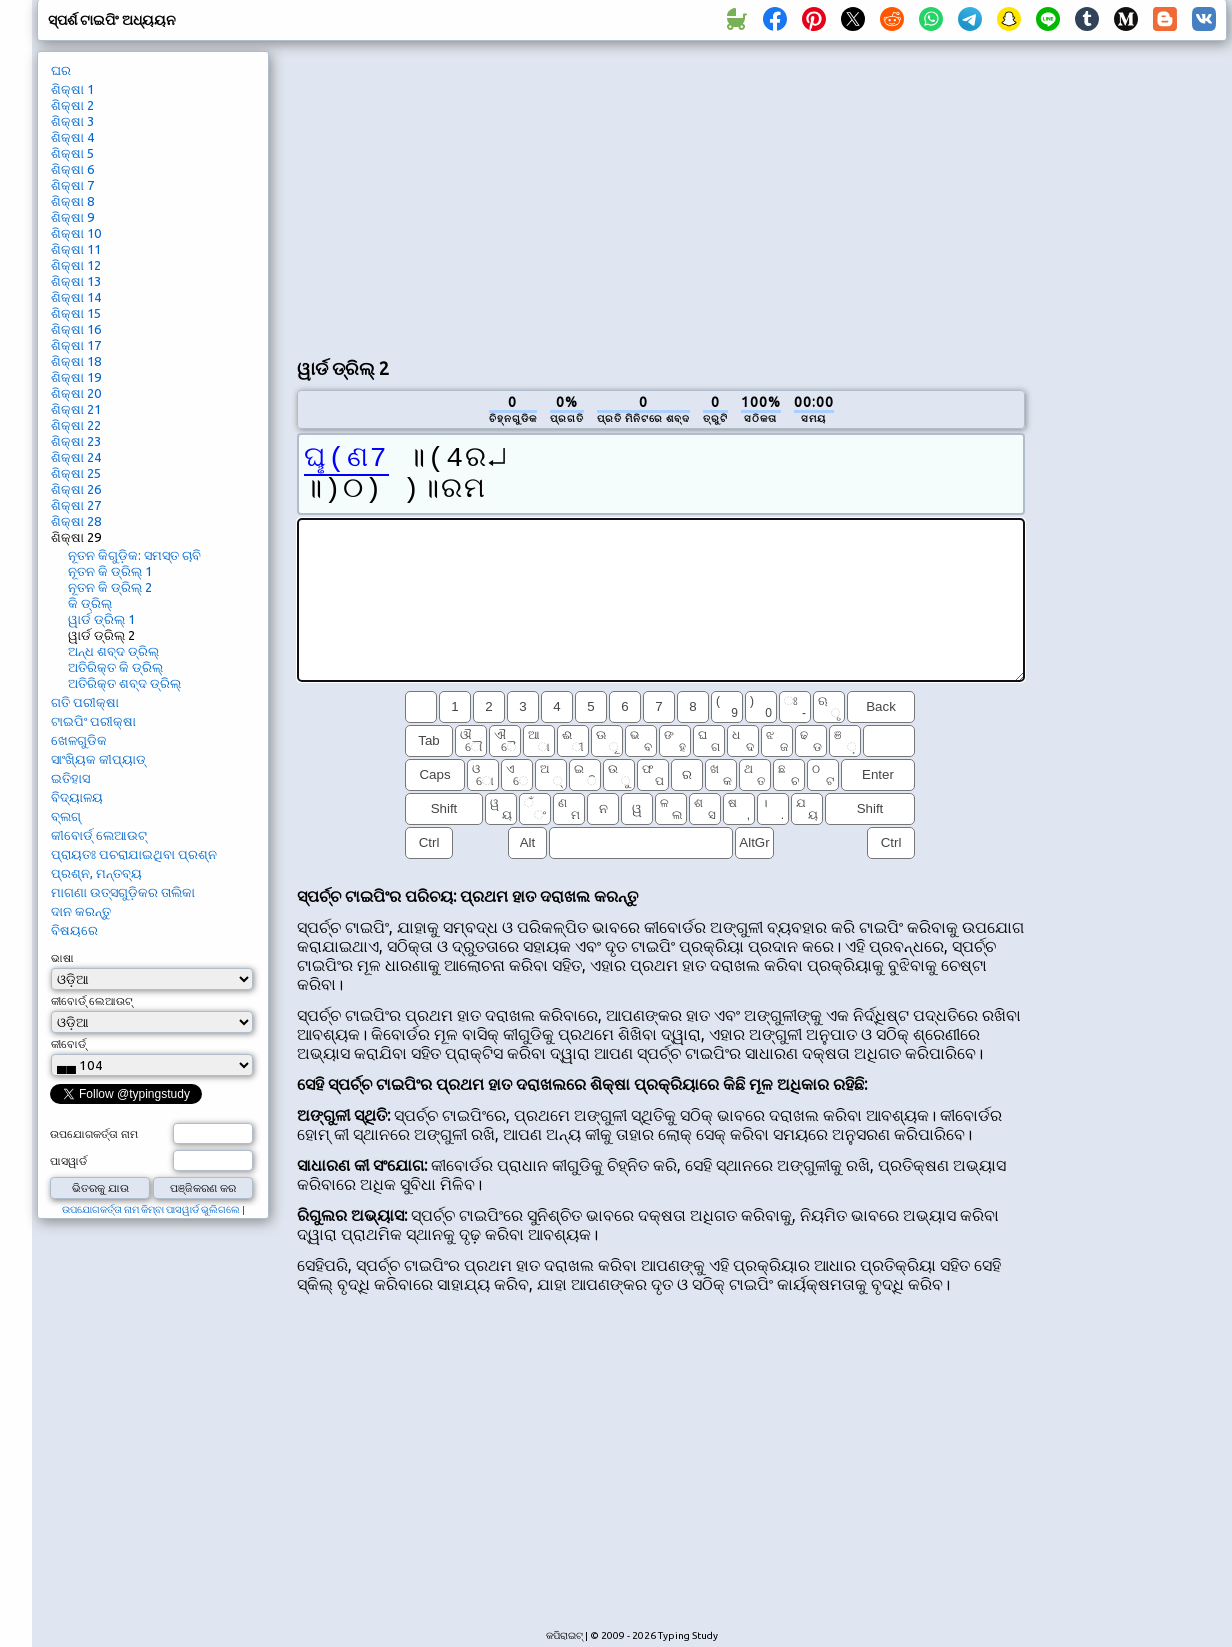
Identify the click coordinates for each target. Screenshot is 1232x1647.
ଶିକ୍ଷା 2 (72, 105)
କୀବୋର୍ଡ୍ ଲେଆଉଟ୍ (99, 835)
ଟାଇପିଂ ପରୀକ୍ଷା (93, 721)
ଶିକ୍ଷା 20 (76, 393)
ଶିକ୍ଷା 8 (72, 201)
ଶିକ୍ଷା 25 (76, 473)
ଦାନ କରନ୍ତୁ (81, 911)
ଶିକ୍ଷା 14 (76, 297)
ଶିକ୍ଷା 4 (72, 137)
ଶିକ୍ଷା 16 (76, 329)
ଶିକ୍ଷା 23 (76, 441)
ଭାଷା (62, 958)
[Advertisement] (522, 196)
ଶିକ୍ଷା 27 (76, 505)
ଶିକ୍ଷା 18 (76, 361)
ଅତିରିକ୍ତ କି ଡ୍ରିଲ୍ (115, 667)
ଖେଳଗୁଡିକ (79, 740)
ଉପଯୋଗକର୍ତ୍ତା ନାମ (94, 1134)
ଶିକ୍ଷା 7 (72, 185)
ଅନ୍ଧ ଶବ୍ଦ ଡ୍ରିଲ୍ (113, 651)
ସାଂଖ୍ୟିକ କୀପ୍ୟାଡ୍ (98, 759)
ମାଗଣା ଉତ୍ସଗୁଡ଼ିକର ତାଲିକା (123, 892)
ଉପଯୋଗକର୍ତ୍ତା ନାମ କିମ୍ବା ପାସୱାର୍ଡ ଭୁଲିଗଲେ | (153, 1209)
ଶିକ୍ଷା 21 (76, 409)
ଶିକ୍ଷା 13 (76, 281)
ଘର (61, 70)
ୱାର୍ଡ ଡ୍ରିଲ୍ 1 (101, 619)
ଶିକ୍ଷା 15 (76, 313)
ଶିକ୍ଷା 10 (76, 233)
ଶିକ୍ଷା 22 (76, 425)
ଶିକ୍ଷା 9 (72, 217)
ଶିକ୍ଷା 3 (72, 121)
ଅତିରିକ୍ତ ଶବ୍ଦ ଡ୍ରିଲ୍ (124, 683)
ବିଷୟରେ (74, 930)
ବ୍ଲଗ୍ (66, 816)
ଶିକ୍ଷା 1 (72, 89)
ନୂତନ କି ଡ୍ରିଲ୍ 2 (110, 587)
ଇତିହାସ (70, 778)
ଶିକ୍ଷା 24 (76, 457)
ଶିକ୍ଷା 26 (76, 489)
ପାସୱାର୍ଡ (68, 1161)
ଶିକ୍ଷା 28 (76, 521)
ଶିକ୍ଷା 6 (72, 169)
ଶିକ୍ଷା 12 (76, 265)
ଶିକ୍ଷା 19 (76, 377)
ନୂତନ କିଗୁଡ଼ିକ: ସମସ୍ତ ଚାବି (134, 555)
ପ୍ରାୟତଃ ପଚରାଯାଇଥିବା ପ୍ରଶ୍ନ (134, 854)
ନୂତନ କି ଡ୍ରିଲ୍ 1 (110, 571)
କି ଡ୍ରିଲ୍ (90, 603)
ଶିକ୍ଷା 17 (76, 345)
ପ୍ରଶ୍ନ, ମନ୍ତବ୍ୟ (96, 873)
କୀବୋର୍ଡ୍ (68, 1044)
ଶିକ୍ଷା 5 (72, 153)
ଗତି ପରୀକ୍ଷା (85, 702)
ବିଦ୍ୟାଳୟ (77, 797)
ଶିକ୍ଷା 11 (76, 249)
